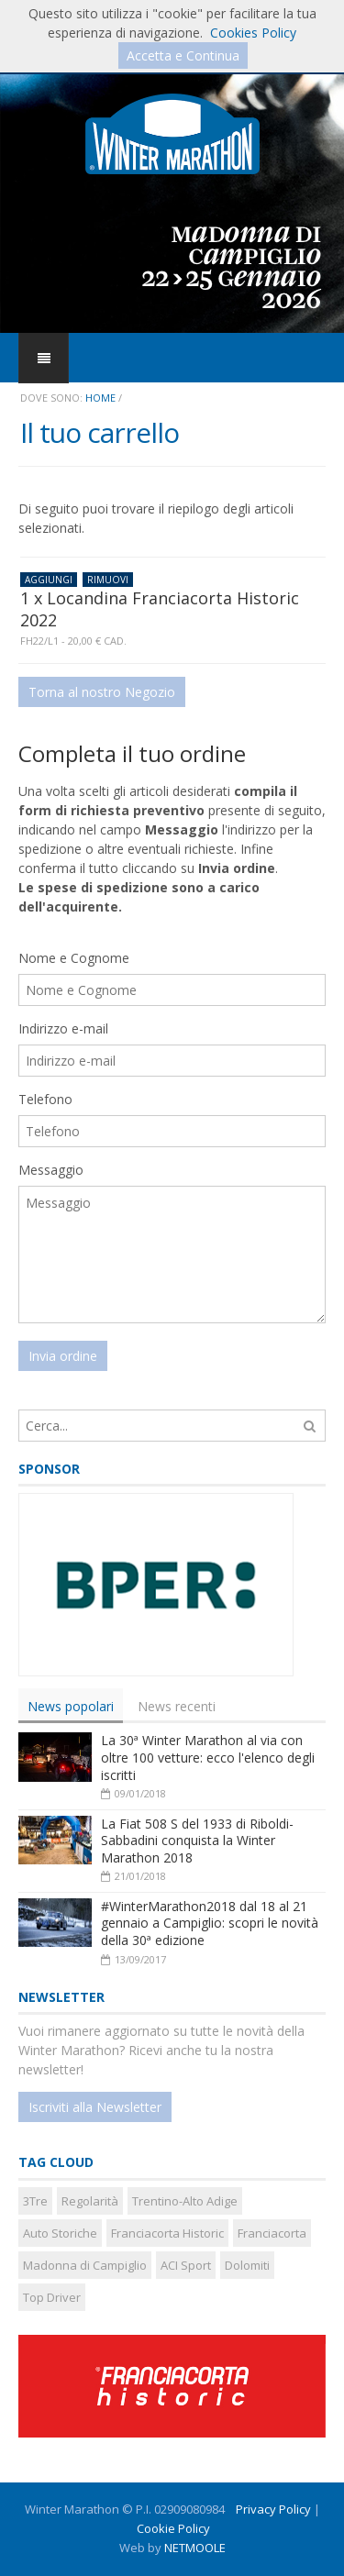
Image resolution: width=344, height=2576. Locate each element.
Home (100, 397)
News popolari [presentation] (71, 1705)
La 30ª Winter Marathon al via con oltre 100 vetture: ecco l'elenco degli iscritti (208, 1757)
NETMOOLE (195, 2547)
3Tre (35, 2201)
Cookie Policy (173, 2528)
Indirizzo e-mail (63, 1028)
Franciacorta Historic (167, 2233)
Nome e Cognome (73, 958)
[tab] (70, 1705)
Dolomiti (247, 2265)
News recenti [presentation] (177, 1705)
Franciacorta (272, 2233)
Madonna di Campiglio (85, 2265)
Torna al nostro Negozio (101, 692)
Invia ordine (62, 1356)
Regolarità (89, 2201)
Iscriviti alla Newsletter (94, 2107)
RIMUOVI (107, 579)
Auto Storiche (60, 2233)
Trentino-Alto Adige (185, 2201)
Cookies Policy (253, 32)
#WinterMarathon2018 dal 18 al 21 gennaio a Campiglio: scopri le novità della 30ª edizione (209, 1923)
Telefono (45, 1099)
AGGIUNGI (48, 579)
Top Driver (52, 2297)
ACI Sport (186, 2265)
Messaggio (50, 1169)
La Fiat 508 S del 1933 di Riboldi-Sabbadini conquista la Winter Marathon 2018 (197, 1840)
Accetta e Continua (183, 55)
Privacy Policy (273, 2509)
